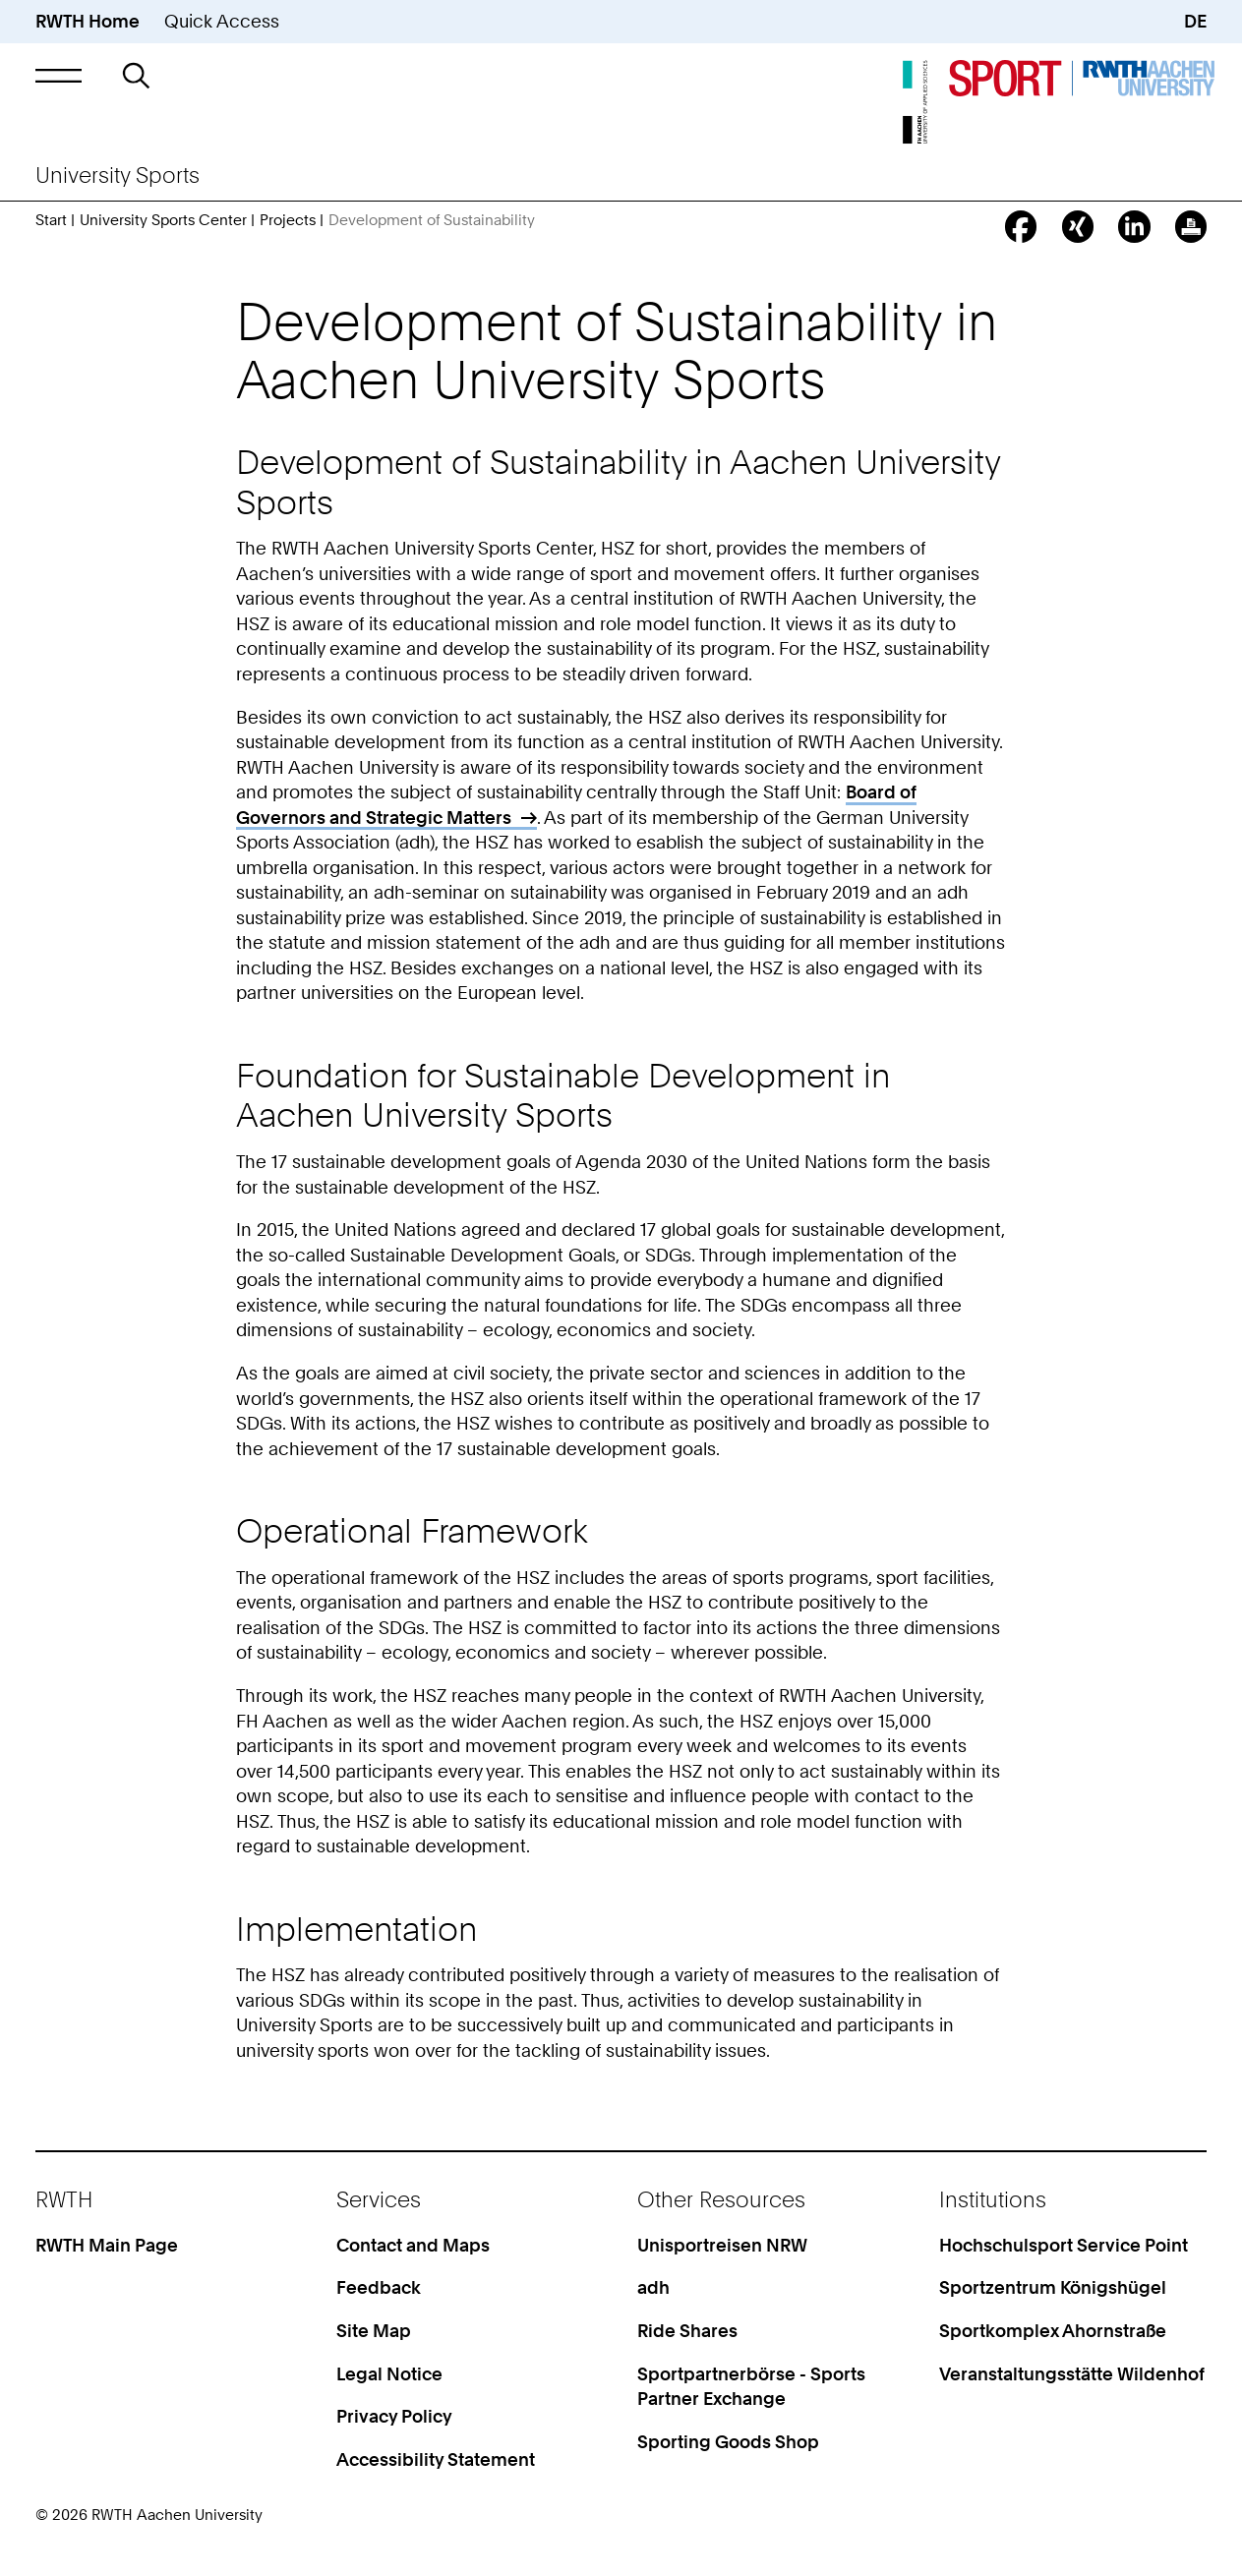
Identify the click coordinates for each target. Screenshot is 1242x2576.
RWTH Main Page (106, 2245)
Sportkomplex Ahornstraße (1052, 2330)
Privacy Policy (394, 2416)
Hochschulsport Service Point (1063, 2245)
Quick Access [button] (221, 21)
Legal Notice (389, 2374)
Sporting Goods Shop (728, 2441)
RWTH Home (87, 21)
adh (653, 2287)
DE (1195, 21)
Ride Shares (687, 2330)
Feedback (378, 2287)
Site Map (373, 2330)
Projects (288, 220)
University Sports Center (163, 220)
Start (51, 220)
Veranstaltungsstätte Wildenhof (1072, 2374)
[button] (58, 75)
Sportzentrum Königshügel (1052, 2287)
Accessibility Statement (435, 2459)
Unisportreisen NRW (722, 2245)
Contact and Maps (413, 2245)
